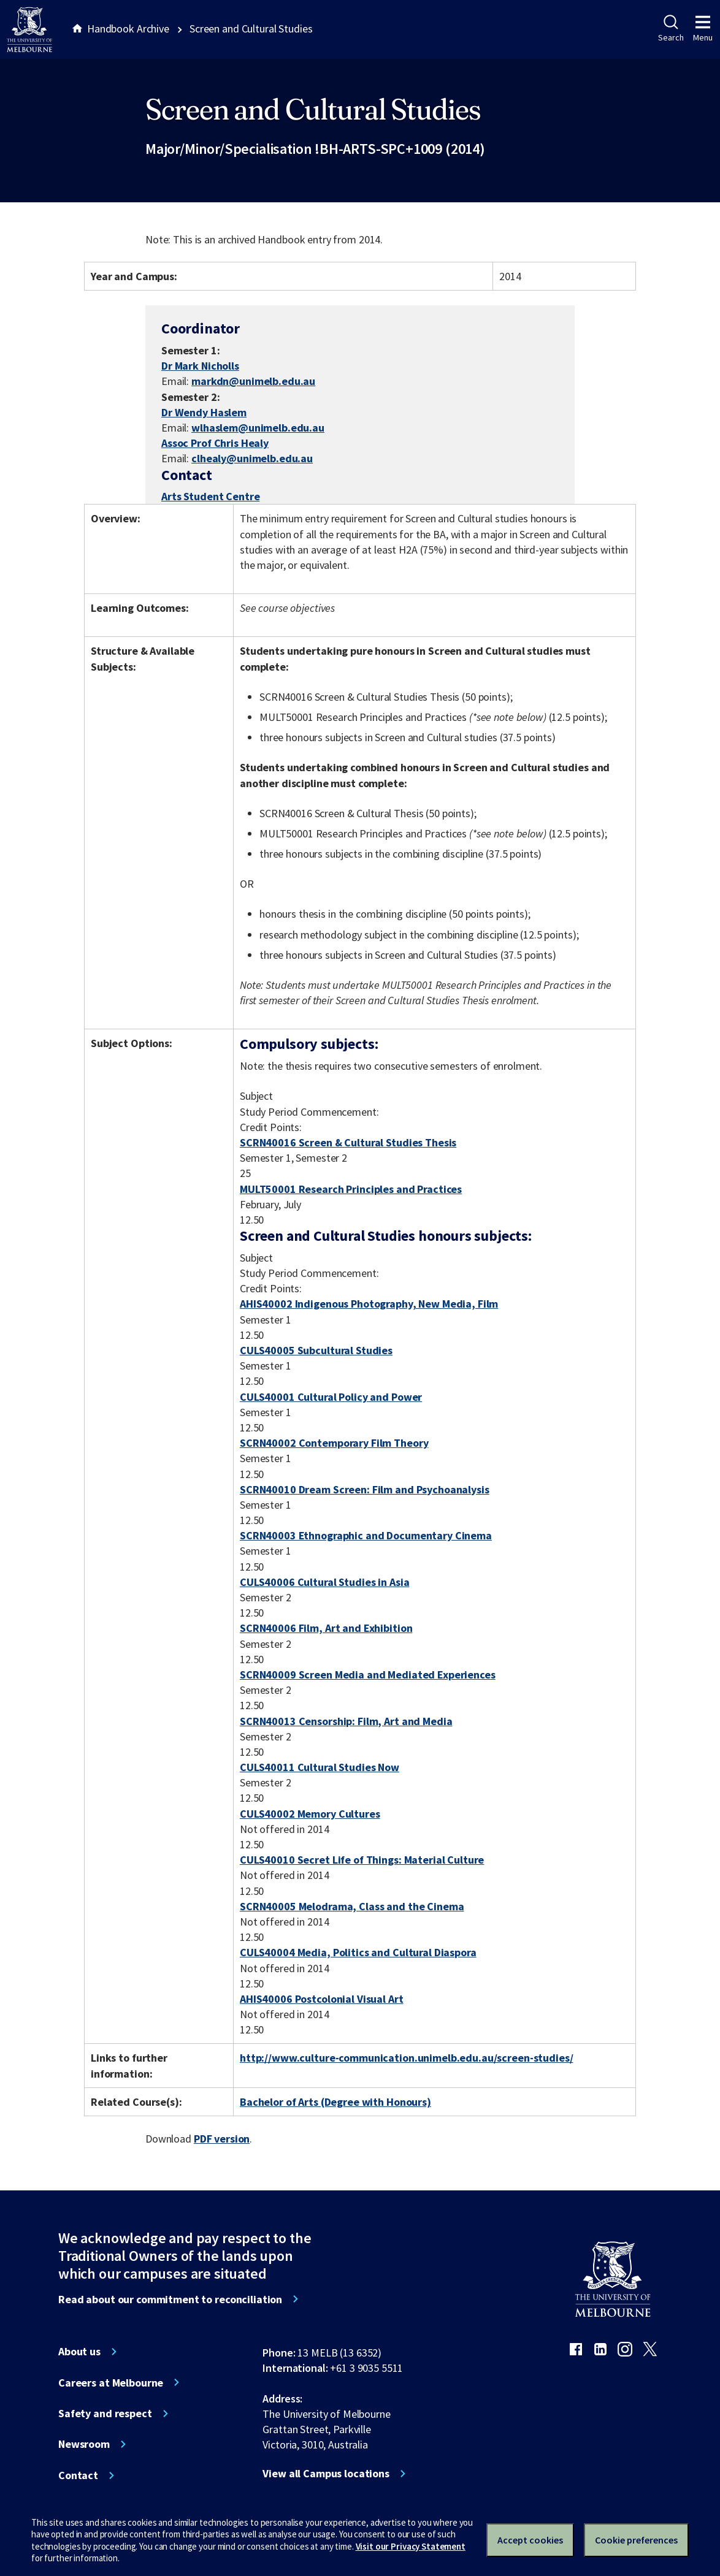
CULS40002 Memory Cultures (310, 1814)
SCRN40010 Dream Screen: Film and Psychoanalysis (364, 1489)
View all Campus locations (325, 2473)
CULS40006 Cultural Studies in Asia (324, 1582)
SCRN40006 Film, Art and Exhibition (326, 1628)
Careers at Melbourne (110, 2383)
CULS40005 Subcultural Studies (316, 1350)
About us (79, 2351)
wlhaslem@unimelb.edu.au (257, 427)
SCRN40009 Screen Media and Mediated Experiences (368, 1674)
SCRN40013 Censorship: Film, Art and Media (346, 1721)
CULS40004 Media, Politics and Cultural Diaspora (358, 1952)
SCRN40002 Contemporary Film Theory (334, 1443)
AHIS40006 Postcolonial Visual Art (322, 1999)
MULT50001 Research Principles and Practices (351, 1189)
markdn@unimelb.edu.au (253, 381)
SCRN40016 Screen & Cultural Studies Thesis (348, 1142)
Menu (703, 29)
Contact (78, 2475)
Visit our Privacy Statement (410, 2546)
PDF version (222, 2139)
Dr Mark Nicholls (200, 366)
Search (670, 29)
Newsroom (84, 2444)
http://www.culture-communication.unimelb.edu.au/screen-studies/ (406, 2058)
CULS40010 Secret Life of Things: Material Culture (362, 1860)
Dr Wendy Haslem (204, 412)
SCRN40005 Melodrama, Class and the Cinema (352, 1906)
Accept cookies (530, 2540)
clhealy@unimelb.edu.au (252, 458)
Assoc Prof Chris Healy (215, 443)
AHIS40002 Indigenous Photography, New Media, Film (369, 1304)
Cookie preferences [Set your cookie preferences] (636, 2540)
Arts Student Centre (210, 496)
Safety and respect (105, 2413)
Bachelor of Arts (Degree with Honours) (335, 2102)
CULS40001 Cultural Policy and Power (331, 1397)
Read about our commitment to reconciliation (170, 2299)
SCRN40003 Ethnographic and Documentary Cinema (366, 1535)
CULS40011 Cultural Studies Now (319, 1767)
